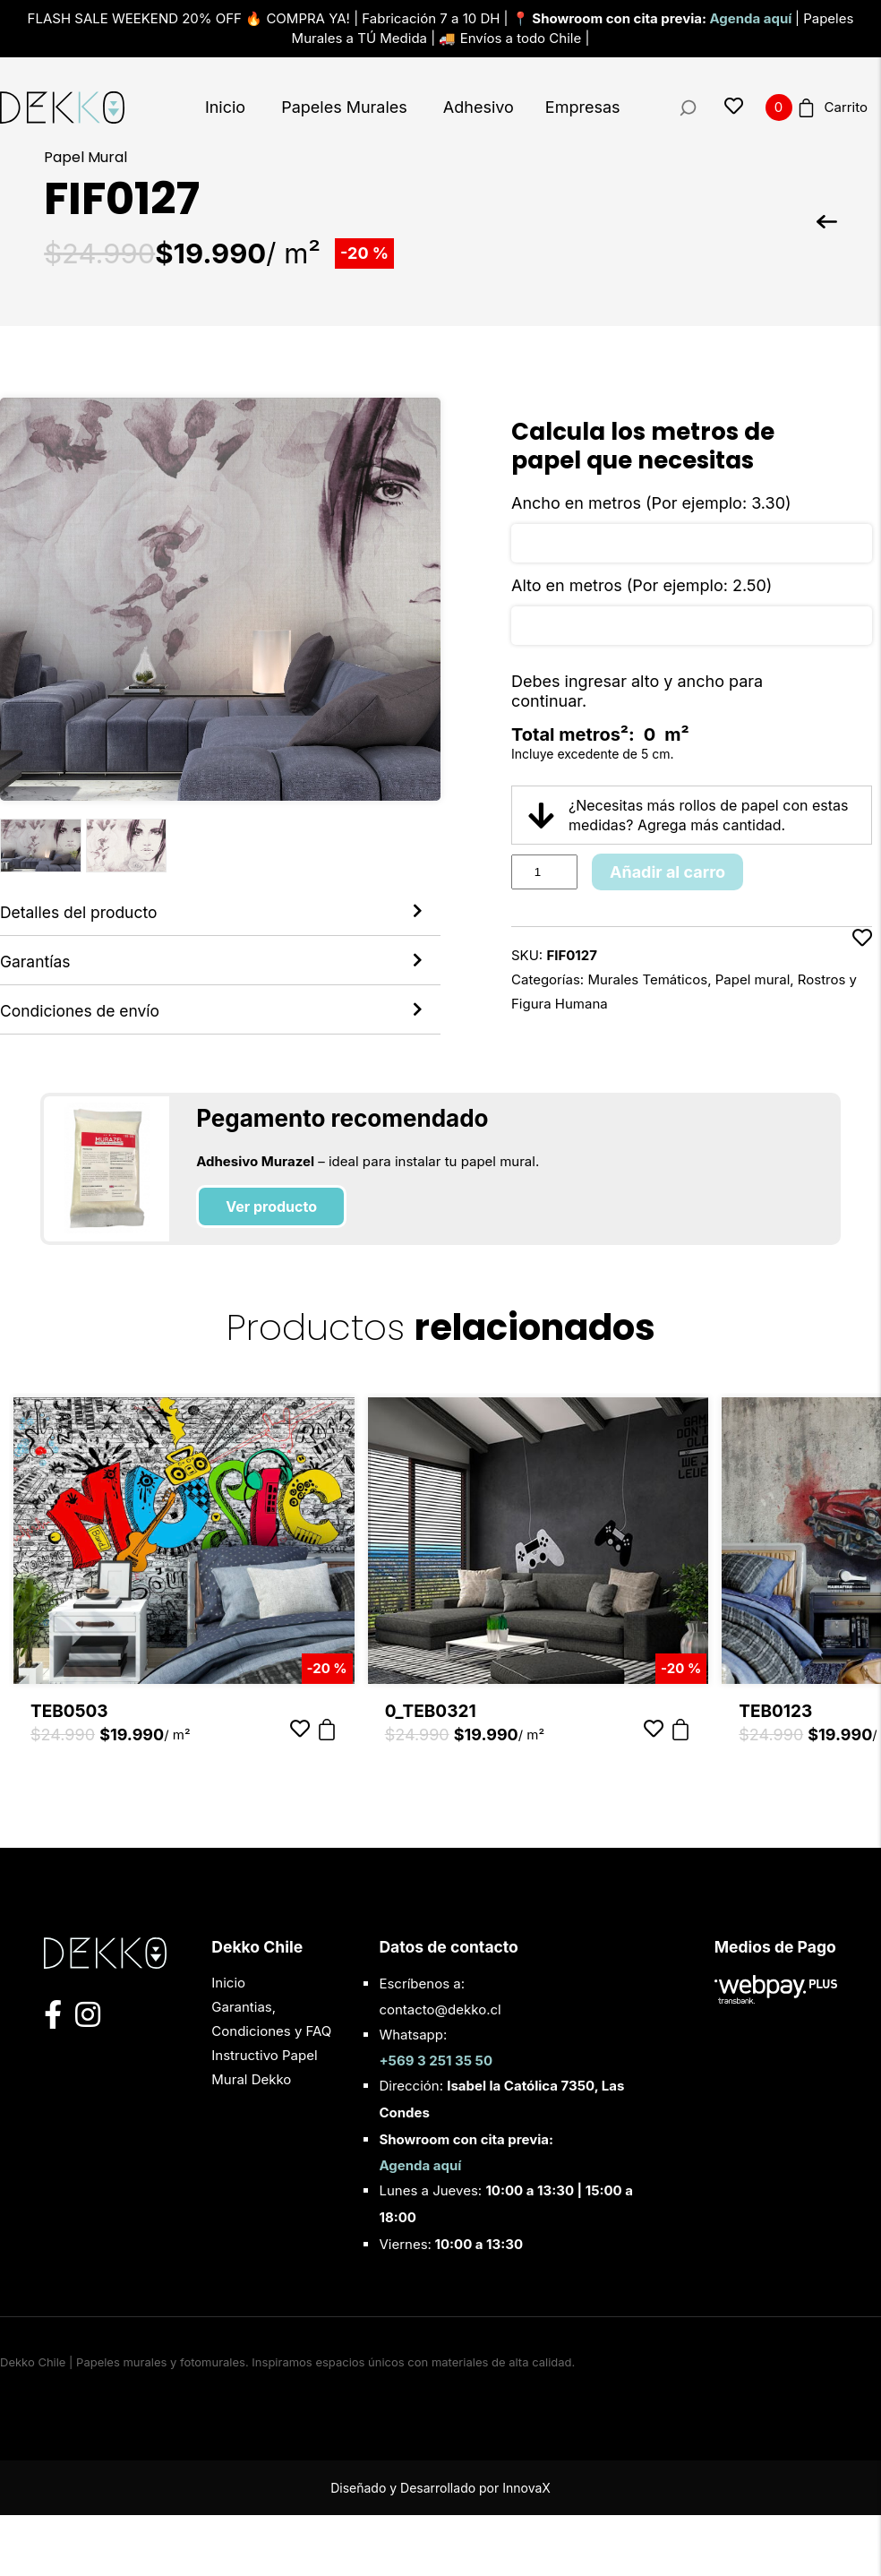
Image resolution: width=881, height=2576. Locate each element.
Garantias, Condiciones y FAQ (271, 2079)
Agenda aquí (751, 18)
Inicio (225, 107)
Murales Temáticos (647, 979)
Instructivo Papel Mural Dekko (264, 2128)
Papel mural (753, 979)
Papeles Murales (344, 107)
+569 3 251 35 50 (435, 2121)
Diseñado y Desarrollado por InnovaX (440, 2548)
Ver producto (271, 1268)
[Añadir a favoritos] (862, 971)
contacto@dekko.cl (439, 2070)
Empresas (582, 107)
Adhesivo (478, 107)
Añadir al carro (667, 872)
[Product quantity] (544, 871)
